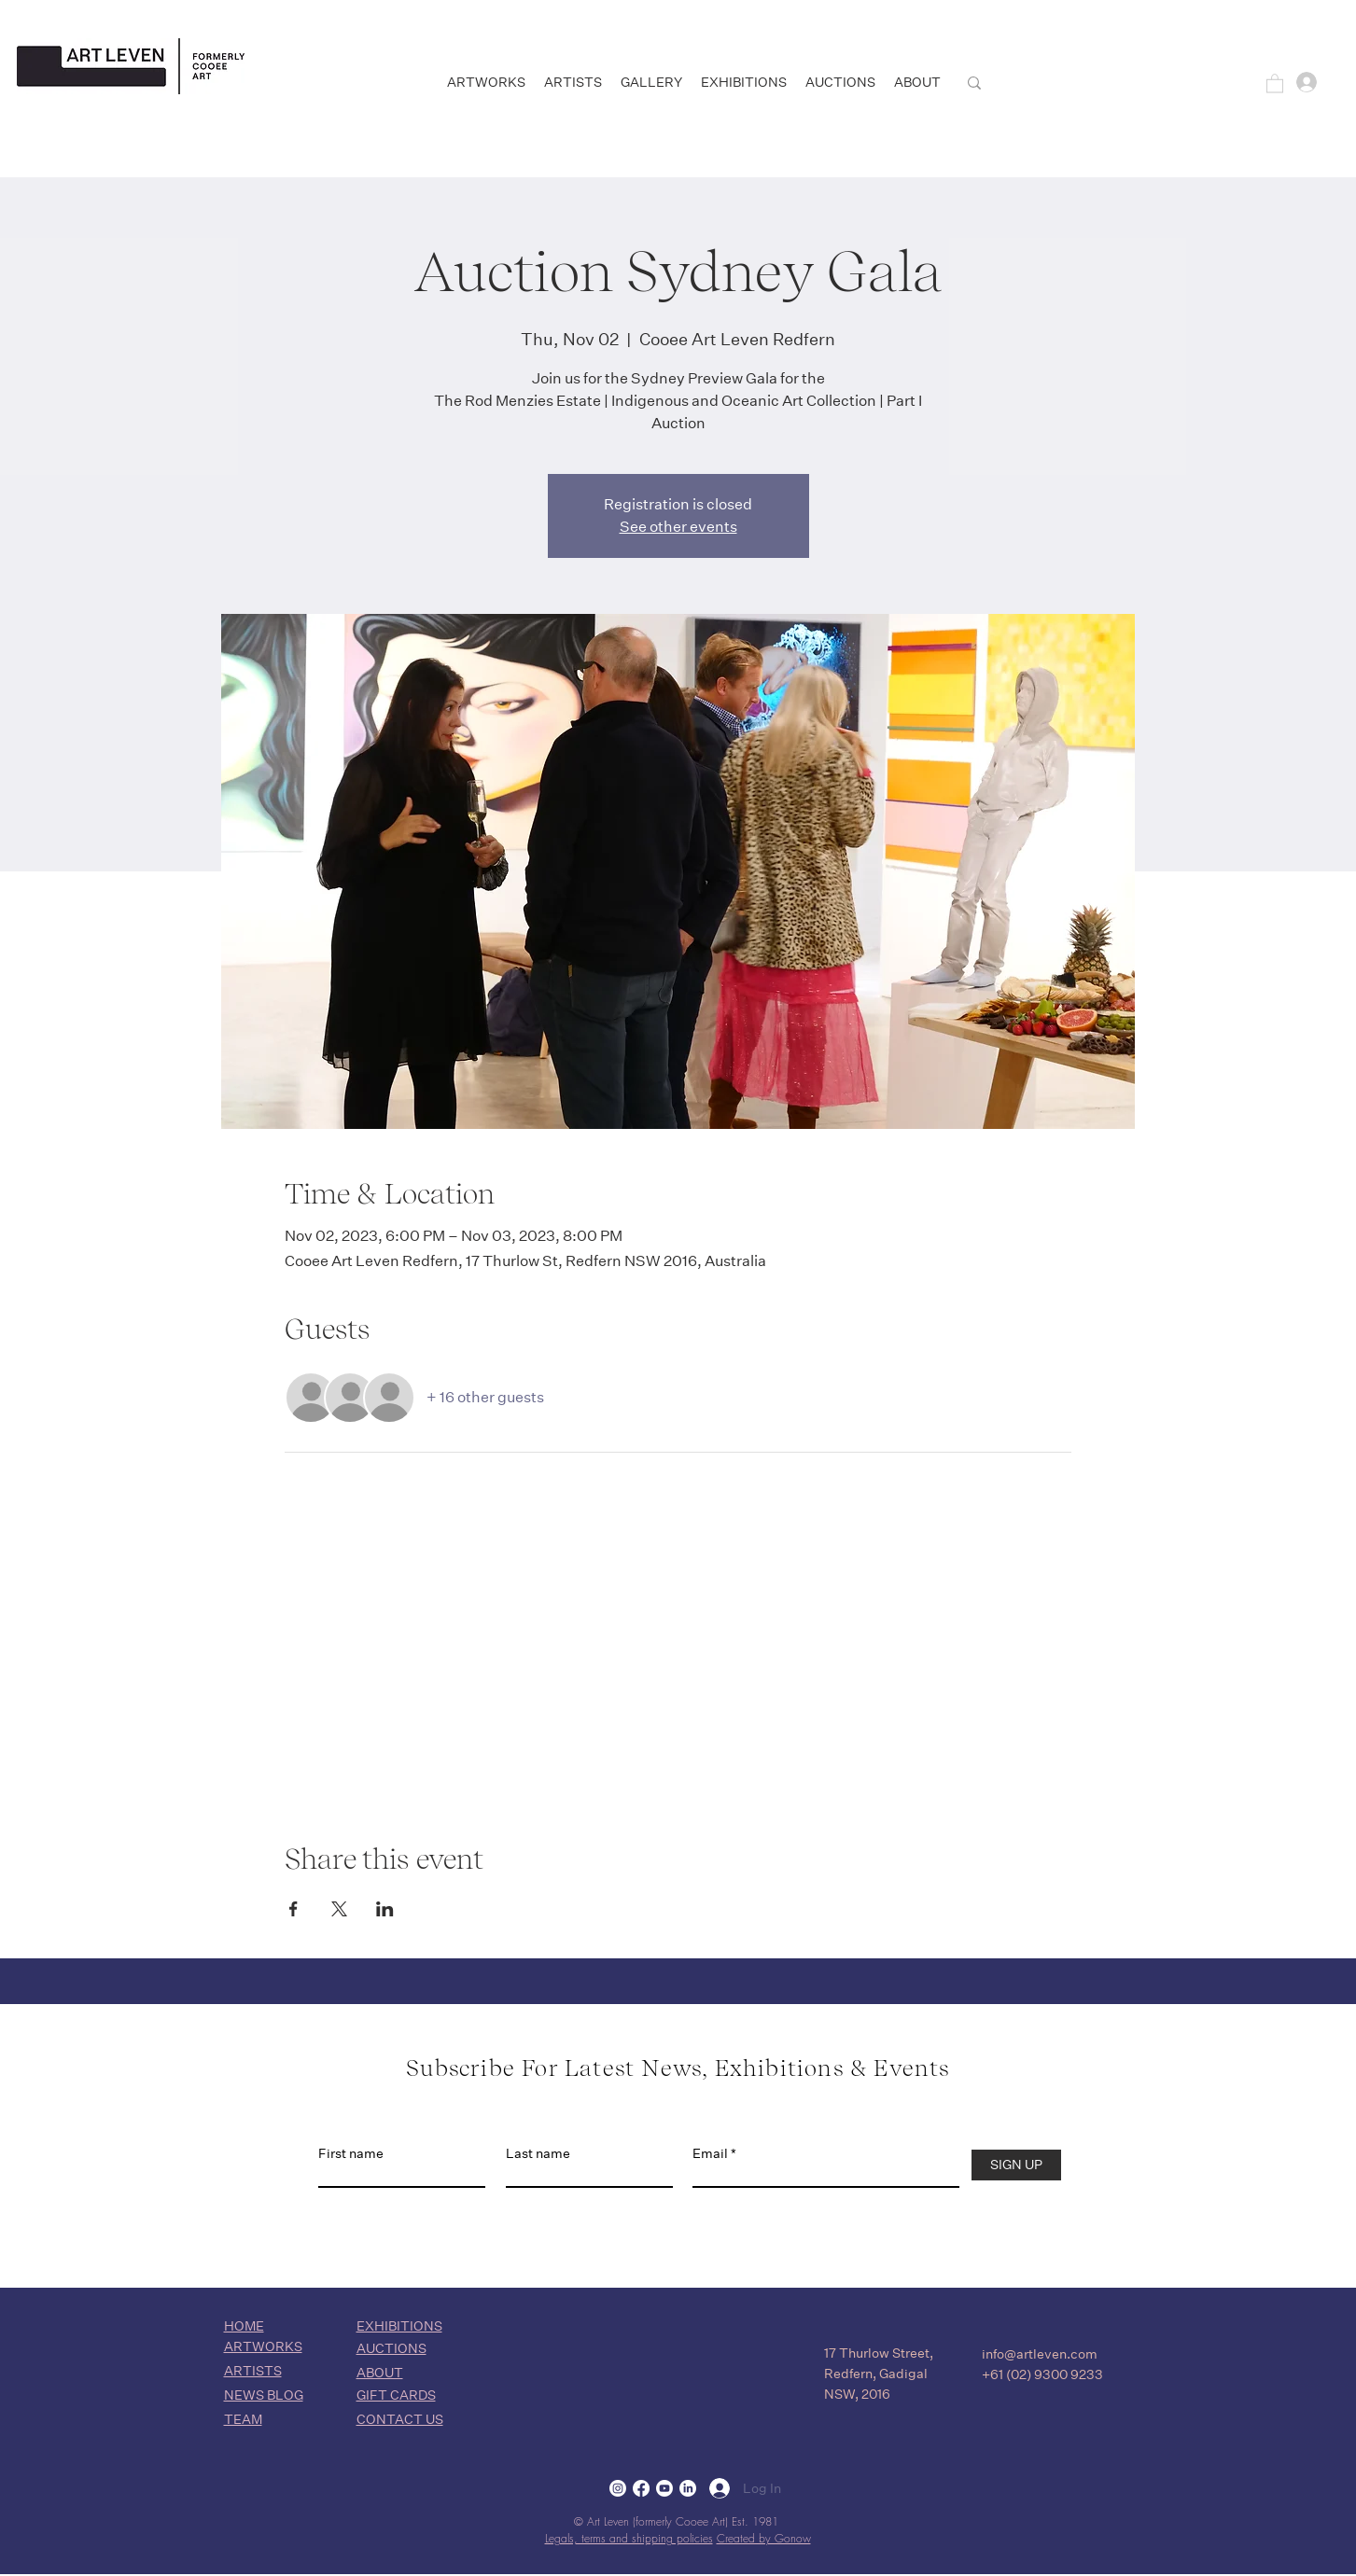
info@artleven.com (1039, 2354)
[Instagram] (617, 2488)
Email (710, 2153)
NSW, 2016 (857, 2394)
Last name (538, 2153)
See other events (678, 527)
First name (351, 2153)
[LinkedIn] (687, 2488)
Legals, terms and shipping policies (629, 2538)
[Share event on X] (339, 1908)
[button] (1274, 82)
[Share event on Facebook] (293, 1908)
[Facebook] (641, 2488)
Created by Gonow (764, 2538)
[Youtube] (664, 2488)
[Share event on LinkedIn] (385, 1908)
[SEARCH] (1052, 82)
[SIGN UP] (1016, 2165)
